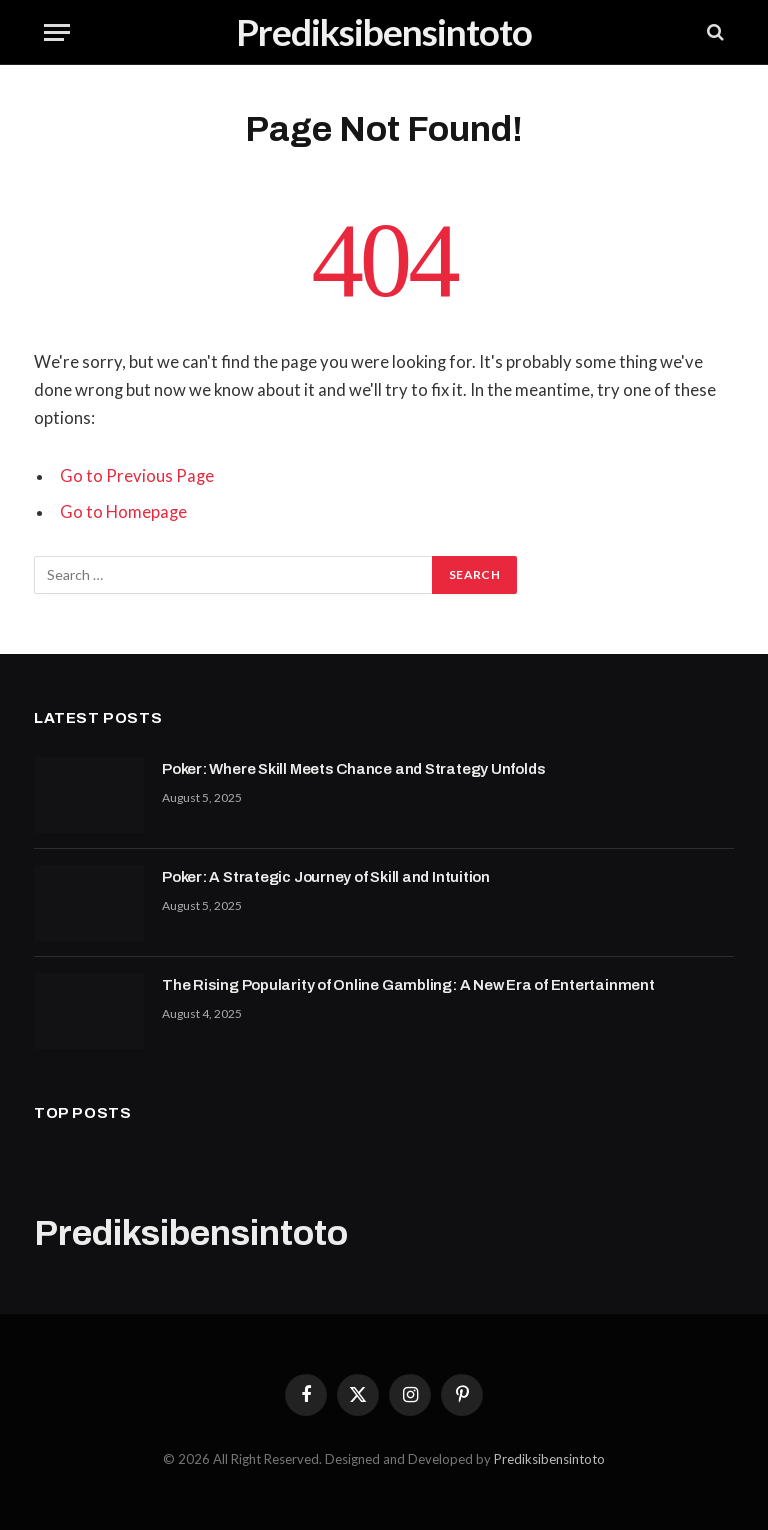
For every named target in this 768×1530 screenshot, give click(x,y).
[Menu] (57, 32)
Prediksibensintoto (549, 1459)
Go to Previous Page (137, 476)
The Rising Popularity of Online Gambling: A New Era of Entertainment (408, 985)
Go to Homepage (123, 512)
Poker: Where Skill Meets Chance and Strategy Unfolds (353, 769)
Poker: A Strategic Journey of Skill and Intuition (326, 877)
